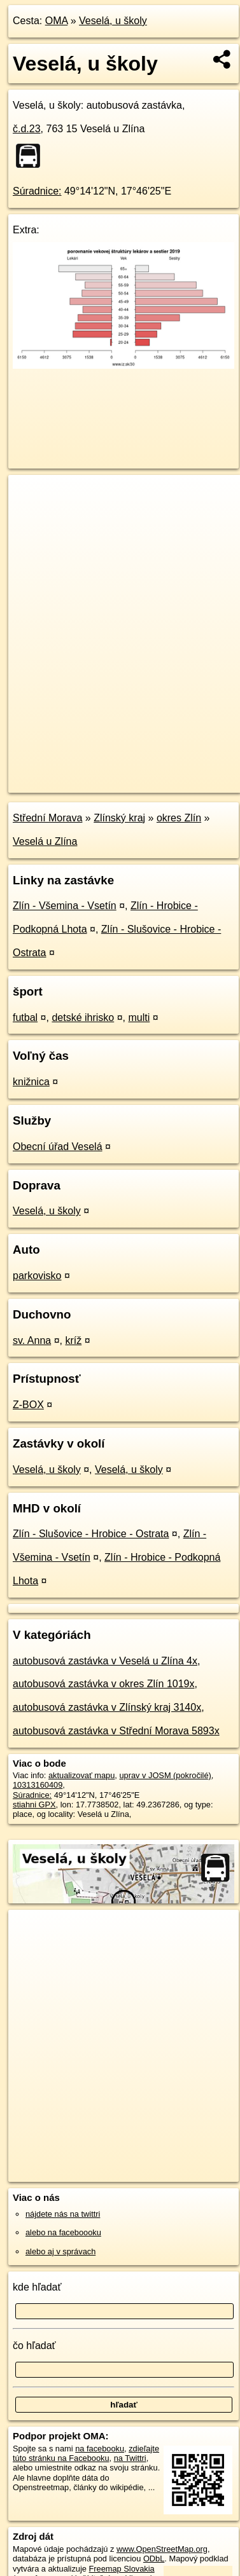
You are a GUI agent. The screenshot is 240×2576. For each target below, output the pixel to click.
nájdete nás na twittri (62, 2214)
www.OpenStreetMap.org (162, 2549)
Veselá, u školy (113, 20)
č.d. (27, 128)
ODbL (153, 2558)
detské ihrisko (83, 1017)
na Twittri (130, 2458)
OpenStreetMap (102, 772)
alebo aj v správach (60, 2251)
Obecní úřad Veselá (57, 1146)
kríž (73, 1340)
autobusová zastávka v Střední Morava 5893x (116, 1730)
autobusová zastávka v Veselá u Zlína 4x (105, 1660)
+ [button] (30, 496)
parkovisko (37, 1275)
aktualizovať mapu (81, 1775)
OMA (56, 20)
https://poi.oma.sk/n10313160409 (68, 782)
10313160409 (37, 1785)
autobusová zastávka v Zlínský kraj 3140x (107, 1707)
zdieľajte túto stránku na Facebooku (86, 2453)
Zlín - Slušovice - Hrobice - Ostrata (91, 1533)
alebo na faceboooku (63, 2232)
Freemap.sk (167, 772)
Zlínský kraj (119, 817)
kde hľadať (37, 2287)
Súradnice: (37, 191)
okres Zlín (179, 817)
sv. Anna (32, 1340)
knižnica (31, 1081)
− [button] (30, 516)
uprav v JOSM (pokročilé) (165, 1775)
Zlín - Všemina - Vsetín (64, 905)
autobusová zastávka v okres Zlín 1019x (104, 1683)
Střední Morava (47, 817)
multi (139, 1017)
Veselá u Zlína (45, 841)
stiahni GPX (34, 1804)
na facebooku (99, 2448)
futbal (25, 1017)
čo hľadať (34, 2345)
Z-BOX (28, 1404)
